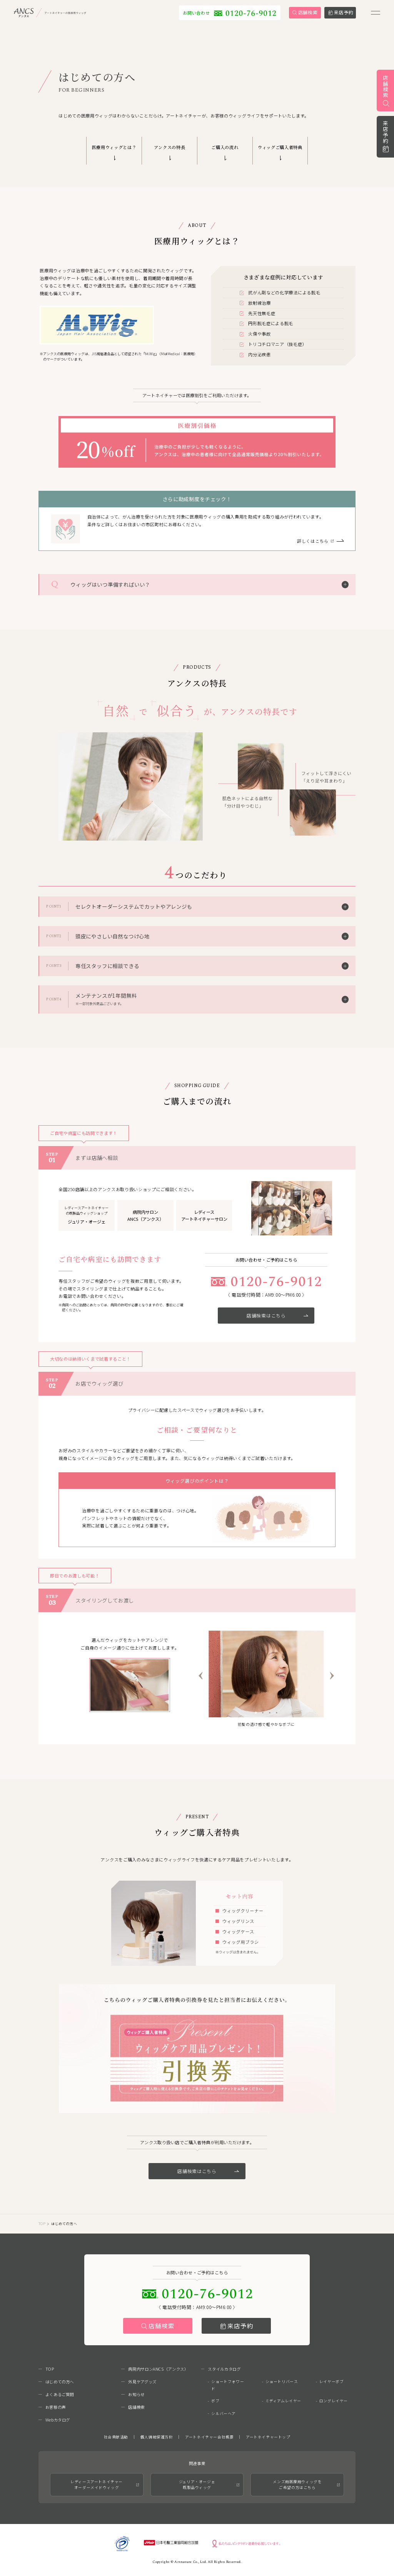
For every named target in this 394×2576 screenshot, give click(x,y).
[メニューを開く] (375, 17)
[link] (77, 17)
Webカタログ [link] (57, 2420)
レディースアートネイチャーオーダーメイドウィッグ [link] (96, 2484)
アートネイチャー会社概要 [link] (209, 2437)
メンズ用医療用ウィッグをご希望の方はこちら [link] (297, 2484)
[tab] (256, 1713)
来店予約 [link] (385, 132)
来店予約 (240, 2325)
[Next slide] (331, 1675)
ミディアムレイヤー (283, 2400)
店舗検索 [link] (385, 87)
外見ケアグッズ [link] (142, 2382)
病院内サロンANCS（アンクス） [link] (158, 2369)
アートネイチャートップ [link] (268, 2437)
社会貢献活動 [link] (116, 2437)
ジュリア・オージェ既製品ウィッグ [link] (197, 2484)
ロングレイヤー (333, 2400)
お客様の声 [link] (55, 2407)
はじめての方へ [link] (59, 2382)
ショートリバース (281, 2381)
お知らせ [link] (136, 2394)
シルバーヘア (223, 2413)
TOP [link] (42, 2223)
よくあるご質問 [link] (59, 2394)
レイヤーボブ (331, 2381)
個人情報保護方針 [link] (156, 2437)
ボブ (215, 2400)
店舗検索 (162, 2325)
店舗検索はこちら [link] (277, 1315)
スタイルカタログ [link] (224, 2369)
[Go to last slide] (201, 1675)
